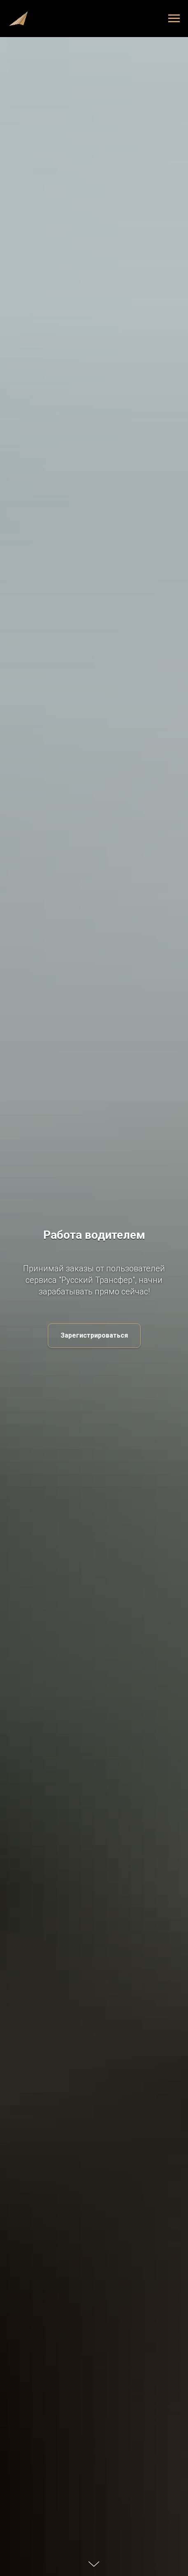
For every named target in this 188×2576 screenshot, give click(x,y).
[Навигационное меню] (174, 18)
